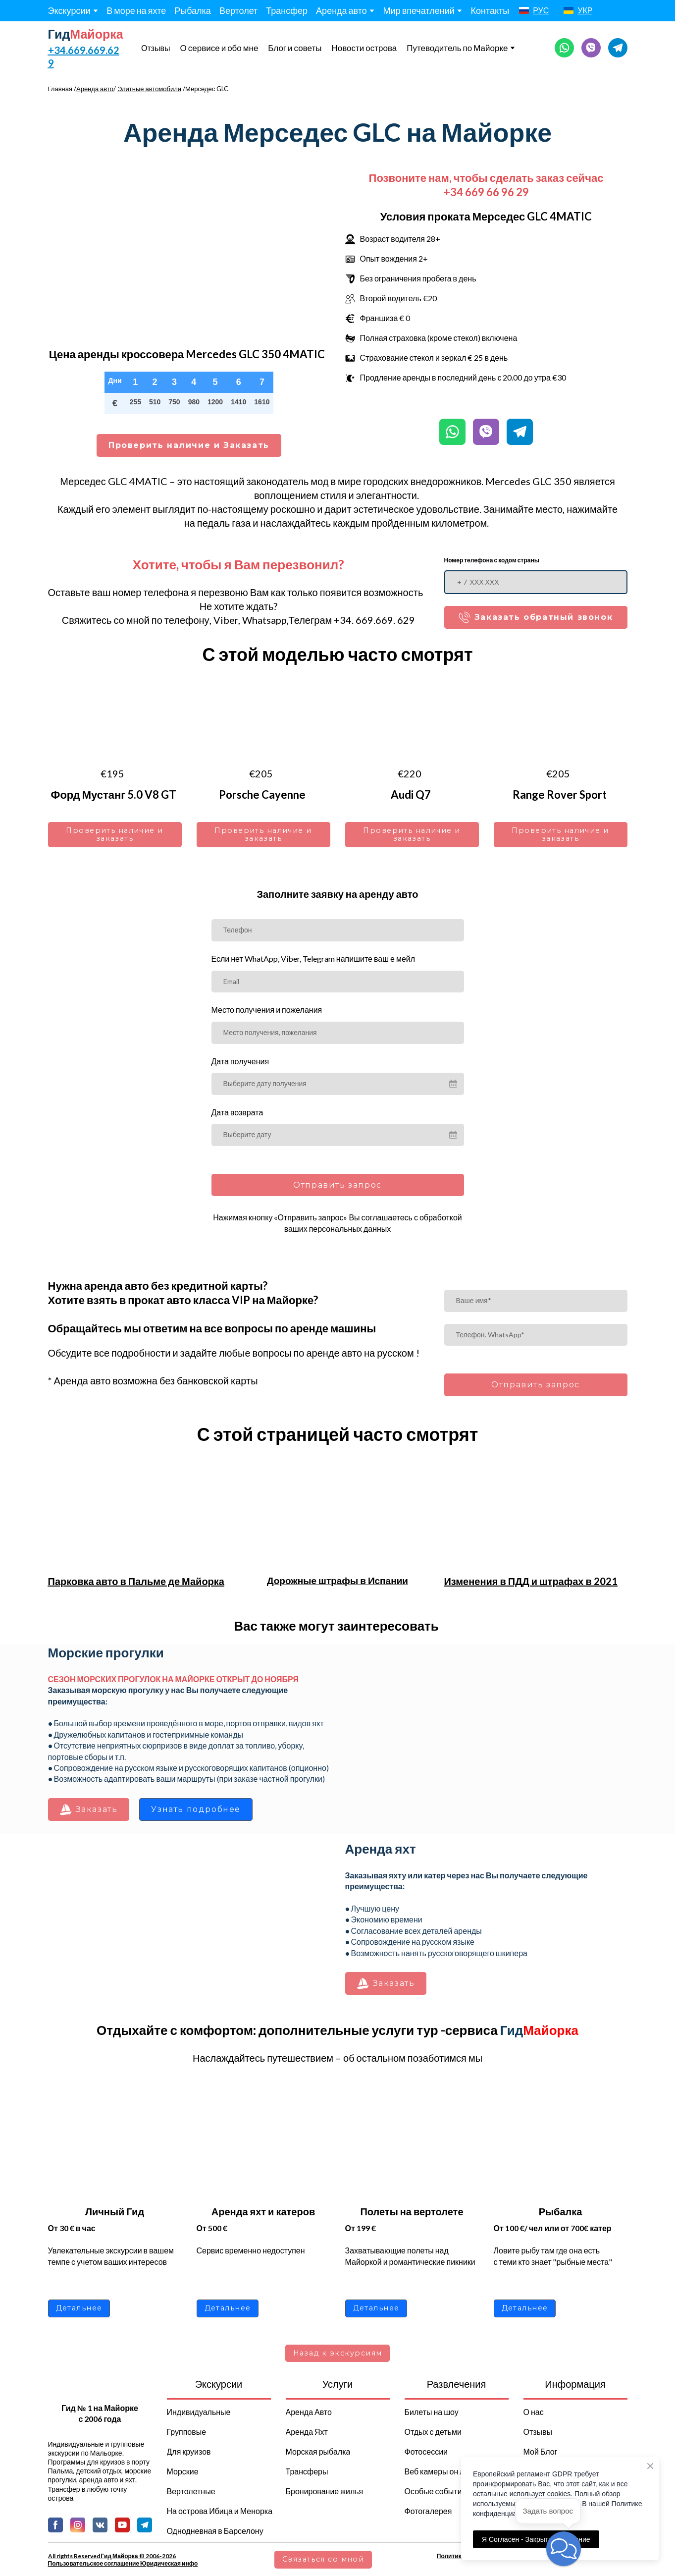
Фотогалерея (428, 2511)
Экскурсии (69, 10)
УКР (584, 10)
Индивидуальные (199, 2411)
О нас (533, 2411)
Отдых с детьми (433, 2431)
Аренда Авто (309, 2411)
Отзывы (155, 48)
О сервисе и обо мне (219, 48)
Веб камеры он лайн (441, 2471)
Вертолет (238, 10)
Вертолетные (191, 2491)
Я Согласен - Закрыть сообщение (536, 2539)
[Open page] (524, 10)
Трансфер (287, 10)
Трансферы (307, 2471)
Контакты (490, 10)
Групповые (187, 2431)
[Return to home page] (86, 33)
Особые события (436, 2491)
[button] (564, 47)
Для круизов (189, 2451)
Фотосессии (426, 2451)
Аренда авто (341, 10)
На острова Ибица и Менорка (220, 2511)
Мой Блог (540, 2451)
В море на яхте (136, 10)
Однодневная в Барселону (215, 2530)
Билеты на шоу (432, 2411)
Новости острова (364, 48)
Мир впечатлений (419, 10)
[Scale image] (486, 1732)
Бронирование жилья (324, 2491)
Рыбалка (192, 10)
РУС (541, 10)
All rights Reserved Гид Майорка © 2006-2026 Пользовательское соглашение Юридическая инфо (123, 2560)
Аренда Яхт (307, 2431)
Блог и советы (294, 48)
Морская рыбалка (318, 2451)
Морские (183, 2471)
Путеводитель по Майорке (457, 48)
